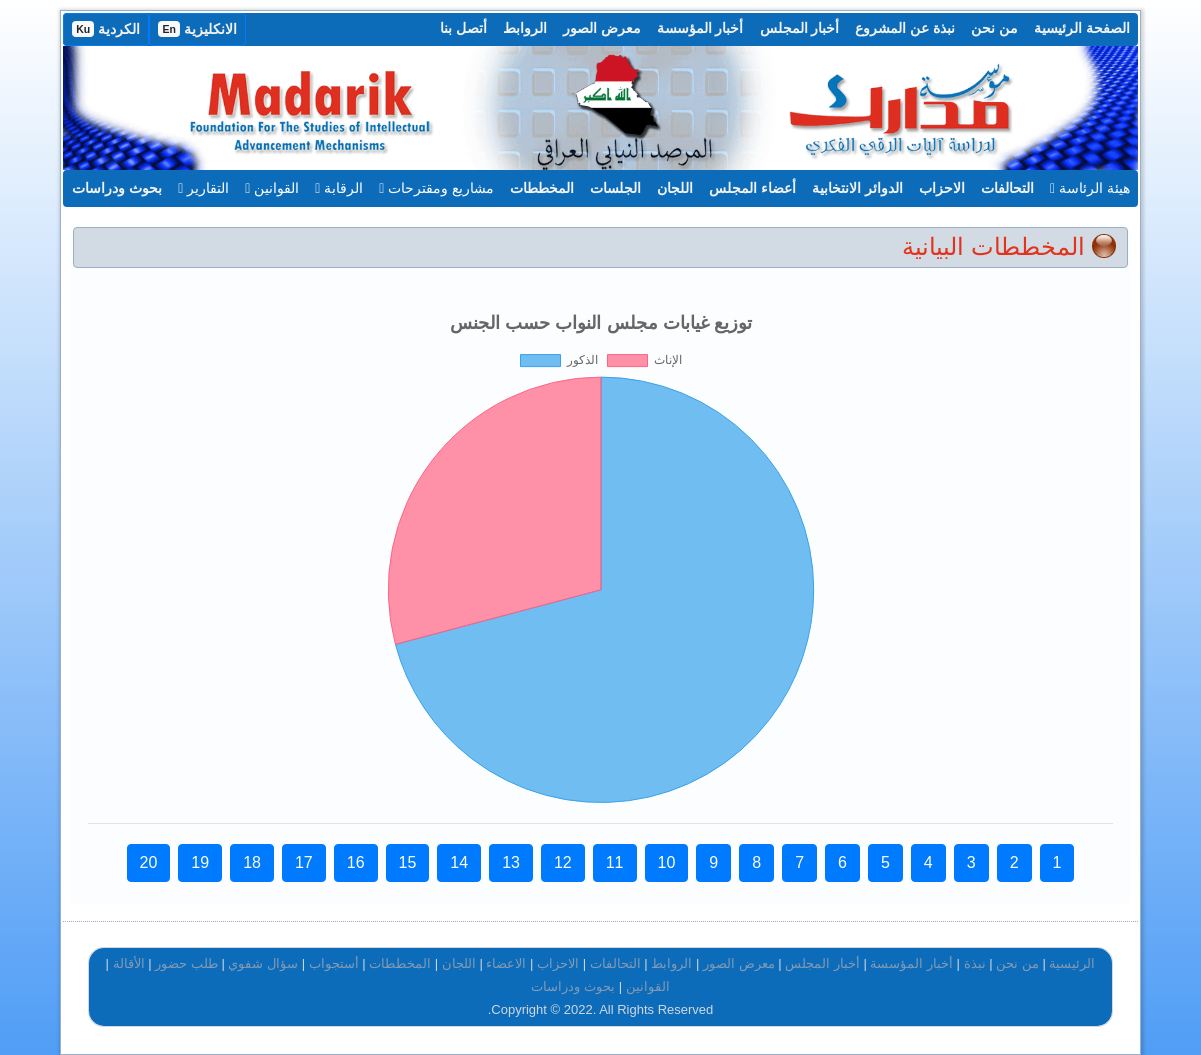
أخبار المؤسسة (700, 28)
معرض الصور (602, 28)
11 (615, 862)
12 (563, 862)
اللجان (675, 188)
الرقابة (339, 188)
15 (408, 862)
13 (511, 862)
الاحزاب (942, 188)
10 (667, 862)
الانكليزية (197, 29)
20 (149, 862)
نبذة (975, 963)
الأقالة (129, 963)
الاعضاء (506, 963)
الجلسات (615, 188)
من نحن (994, 28)
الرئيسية (1072, 963)
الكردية (106, 29)
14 (459, 862)
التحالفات (1007, 188)
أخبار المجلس (800, 28)
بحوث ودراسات (117, 188)
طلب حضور (186, 963)
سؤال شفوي (263, 963)
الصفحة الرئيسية (1082, 28)
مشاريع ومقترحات (436, 188)
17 (304, 862)
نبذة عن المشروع (905, 28)
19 (200, 862)
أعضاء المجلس (752, 188)
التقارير (203, 188)
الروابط (525, 28)
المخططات (542, 188)
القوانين (272, 188)
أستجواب (334, 963)
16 (356, 862)
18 (252, 862)
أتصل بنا (463, 28)
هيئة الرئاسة (1090, 188)
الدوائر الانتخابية (857, 188)
